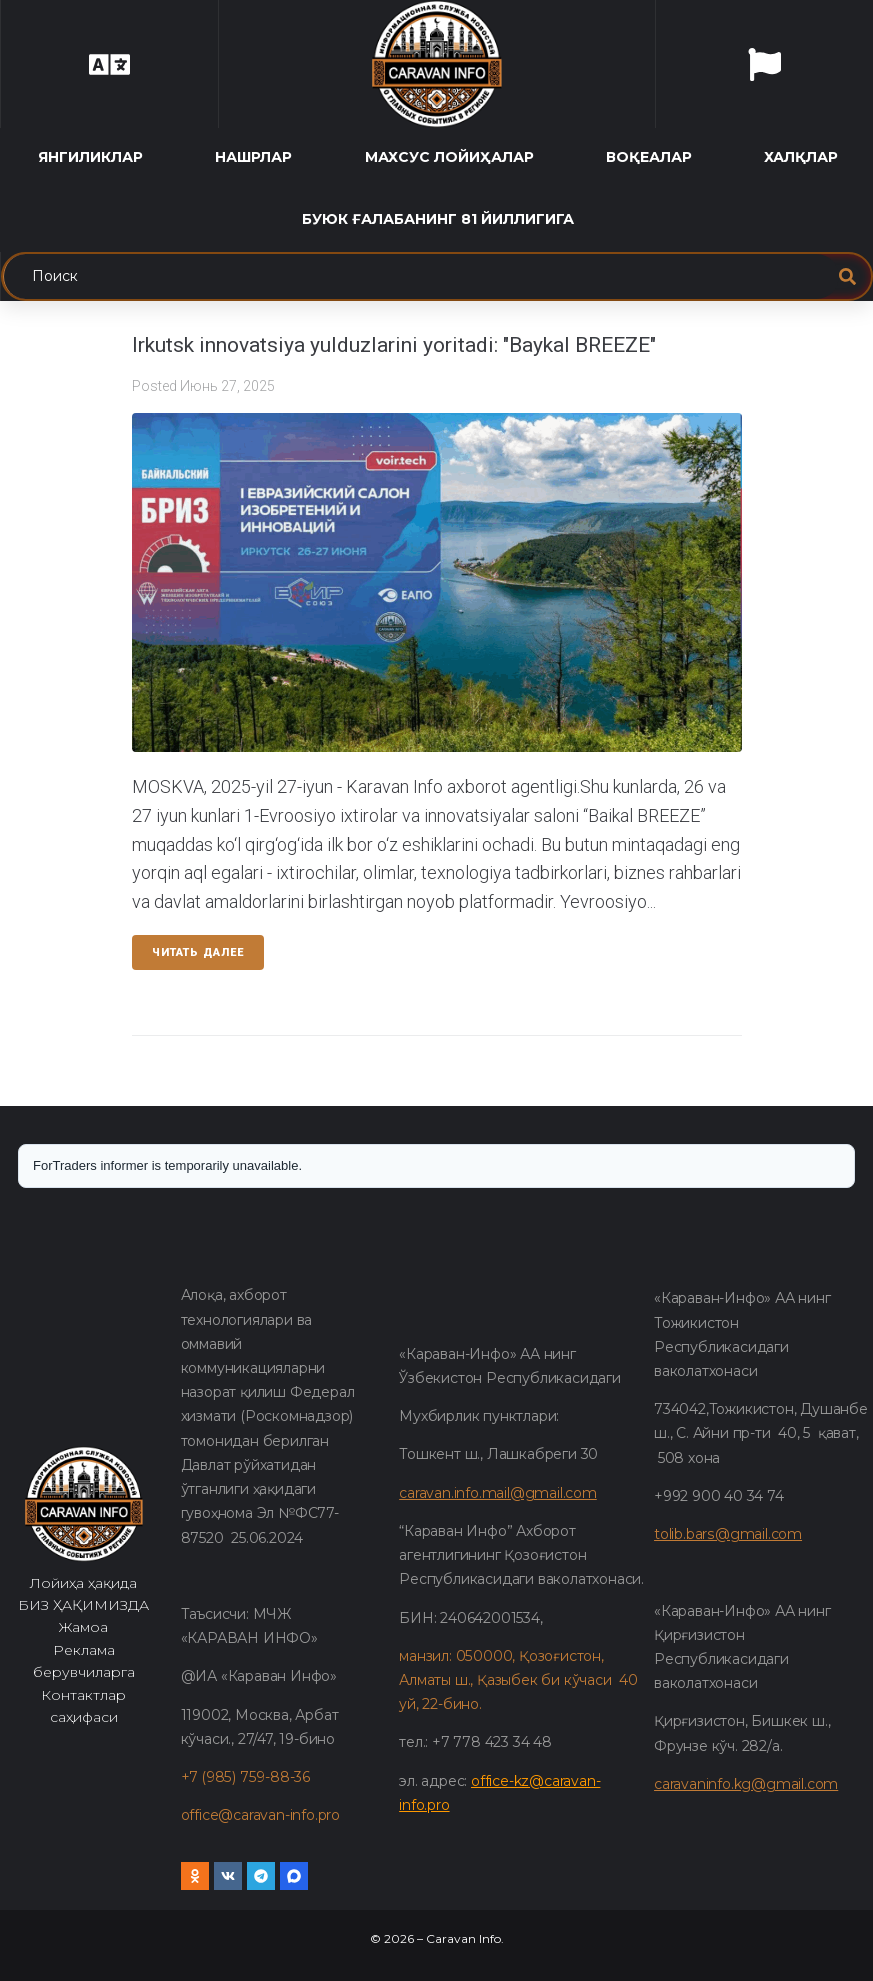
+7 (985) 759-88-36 (245, 1777)
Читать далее (198, 952)
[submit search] (847, 276)
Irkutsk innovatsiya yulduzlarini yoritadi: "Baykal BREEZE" (394, 345)
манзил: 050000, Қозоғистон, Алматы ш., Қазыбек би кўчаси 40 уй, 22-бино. (518, 1680)
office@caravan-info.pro (260, 1815)
